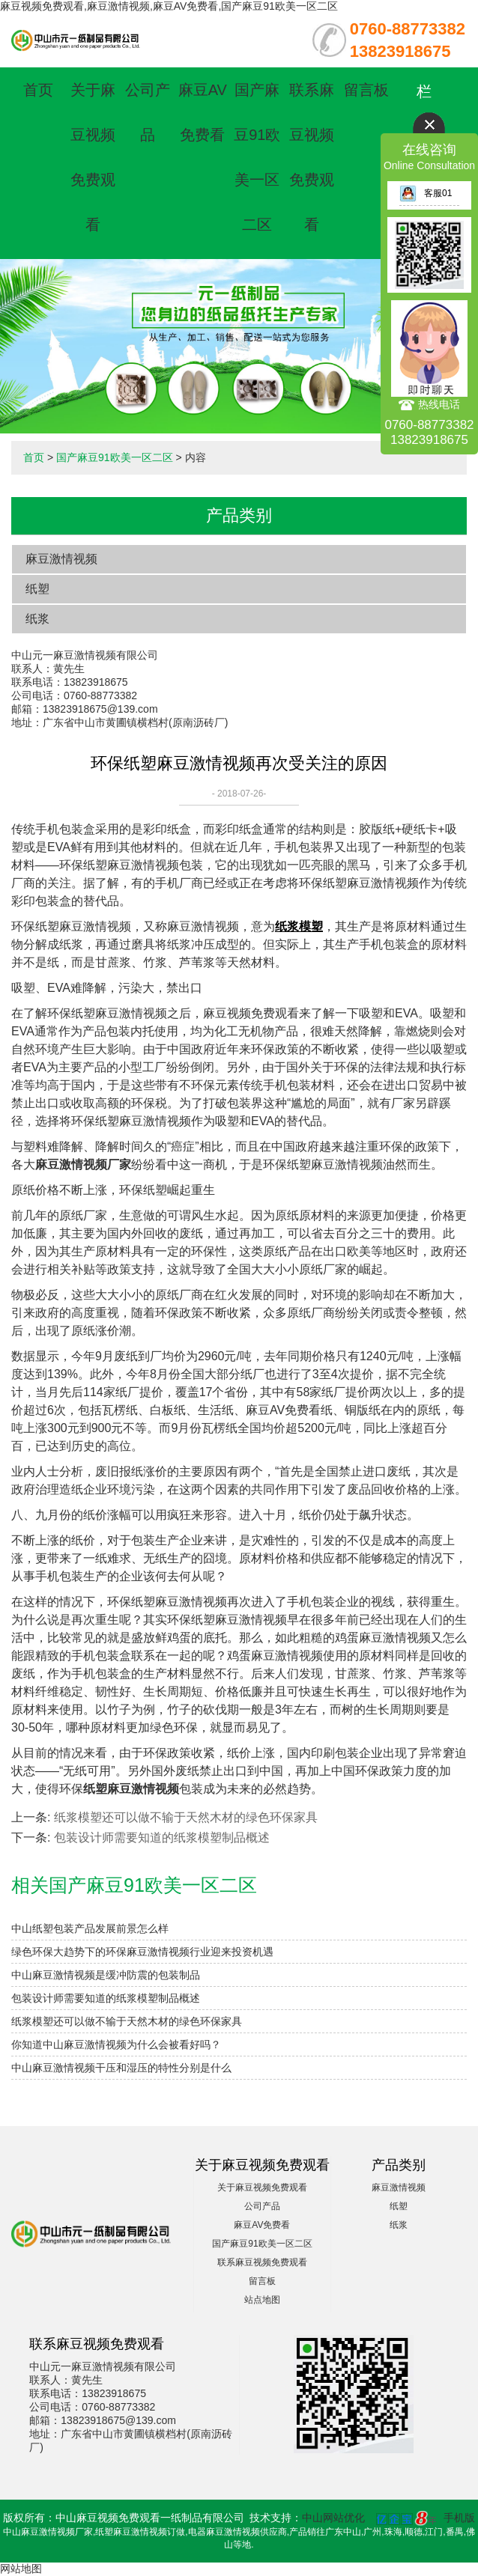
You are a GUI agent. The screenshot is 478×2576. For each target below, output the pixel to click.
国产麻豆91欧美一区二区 (114, 457)
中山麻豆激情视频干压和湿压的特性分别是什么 (121, 2068)
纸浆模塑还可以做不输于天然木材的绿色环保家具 (186, 1817)
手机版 (459, 2518)
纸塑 (37, 588)
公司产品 (262, 2206)
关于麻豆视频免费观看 (262, 2187)
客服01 (425, 193)
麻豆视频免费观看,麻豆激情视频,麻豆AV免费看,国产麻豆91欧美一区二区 (169, 6)
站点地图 (262, 2300)
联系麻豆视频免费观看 (262, 2262)
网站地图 (21, 2569)
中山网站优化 (333, 2518)
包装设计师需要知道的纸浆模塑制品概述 (162, 1837)
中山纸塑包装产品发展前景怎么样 (90, 1928)
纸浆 (37, 618)
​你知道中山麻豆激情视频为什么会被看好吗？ (116, 2044)
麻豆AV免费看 (262, 2225)
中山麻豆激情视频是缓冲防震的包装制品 (105, 1975)
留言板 (366, 90)
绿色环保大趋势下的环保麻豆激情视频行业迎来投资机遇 (142, 1952)
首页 (38, 90)
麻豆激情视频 (61, 558)
